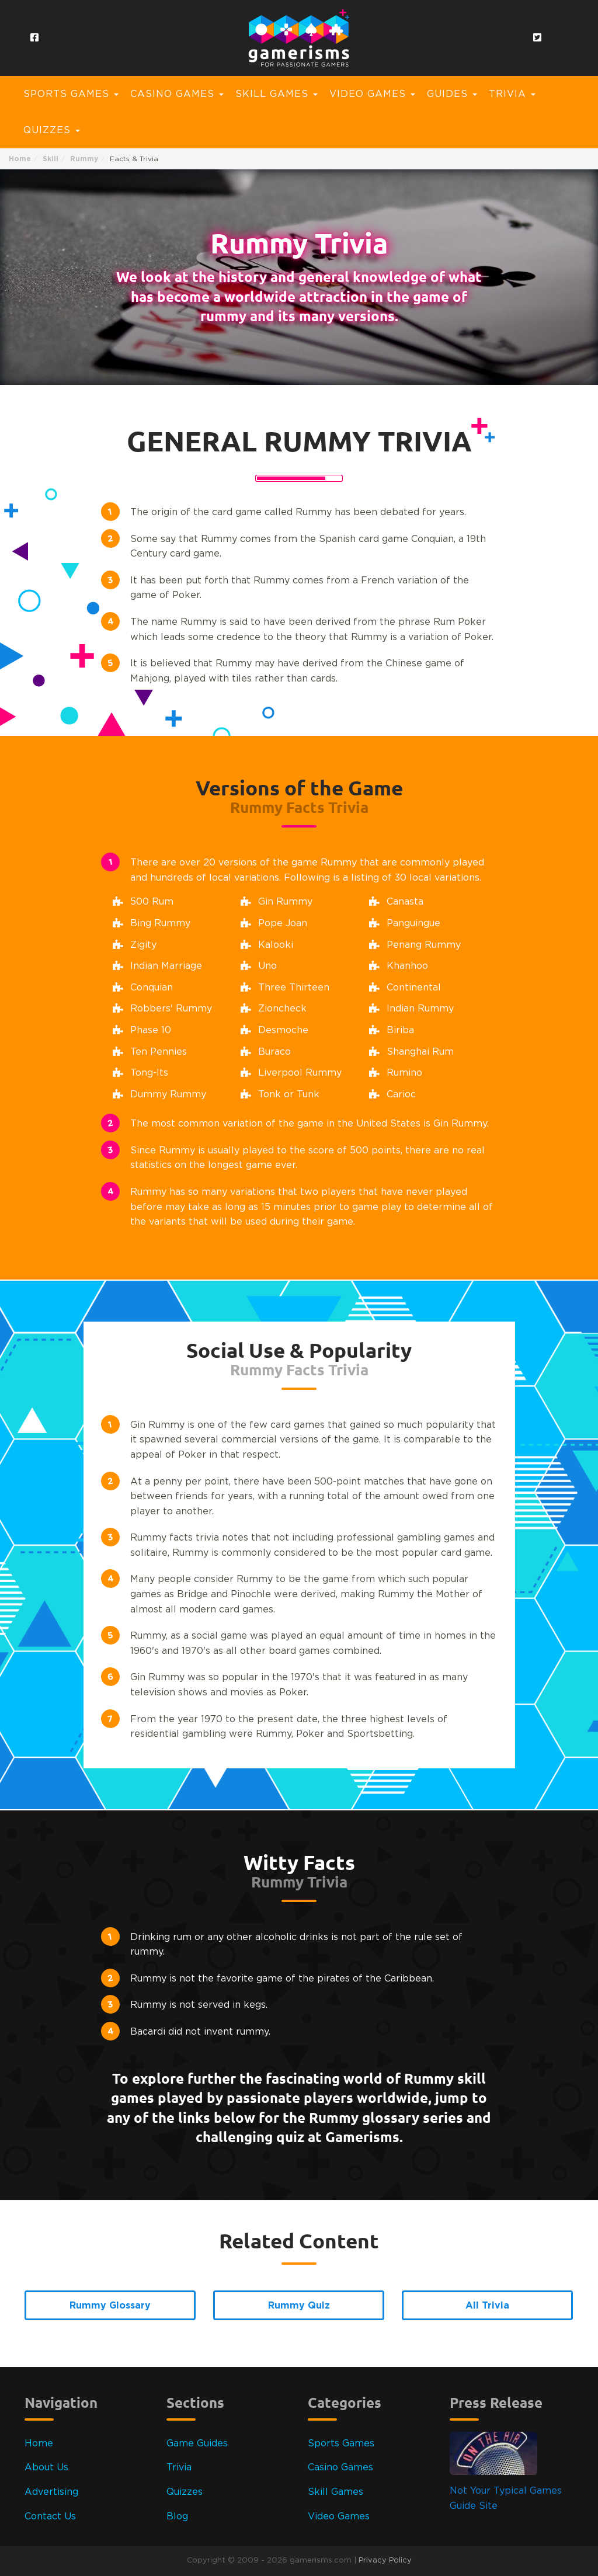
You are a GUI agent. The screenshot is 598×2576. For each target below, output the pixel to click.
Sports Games (341, 2443)
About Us (46, 2467)
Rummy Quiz (299, 2305)
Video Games (339, 2516)
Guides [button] (452, 94)
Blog (177, 2516)
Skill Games (335, 2492)
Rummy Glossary (110, 2305)
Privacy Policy (385, 2560)
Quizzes (184, 2492)
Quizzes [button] (51, 130)
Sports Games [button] (71, 94)
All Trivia (487, 2305)
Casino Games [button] (177, 94)
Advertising (51, 2492)
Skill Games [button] (276, 94)
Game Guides (197, 2443)
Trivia (179, 2467)
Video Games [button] (372, 94)
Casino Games (340, 2467)
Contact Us (50, 2516)
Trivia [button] (512, 94)
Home (20, 158)
